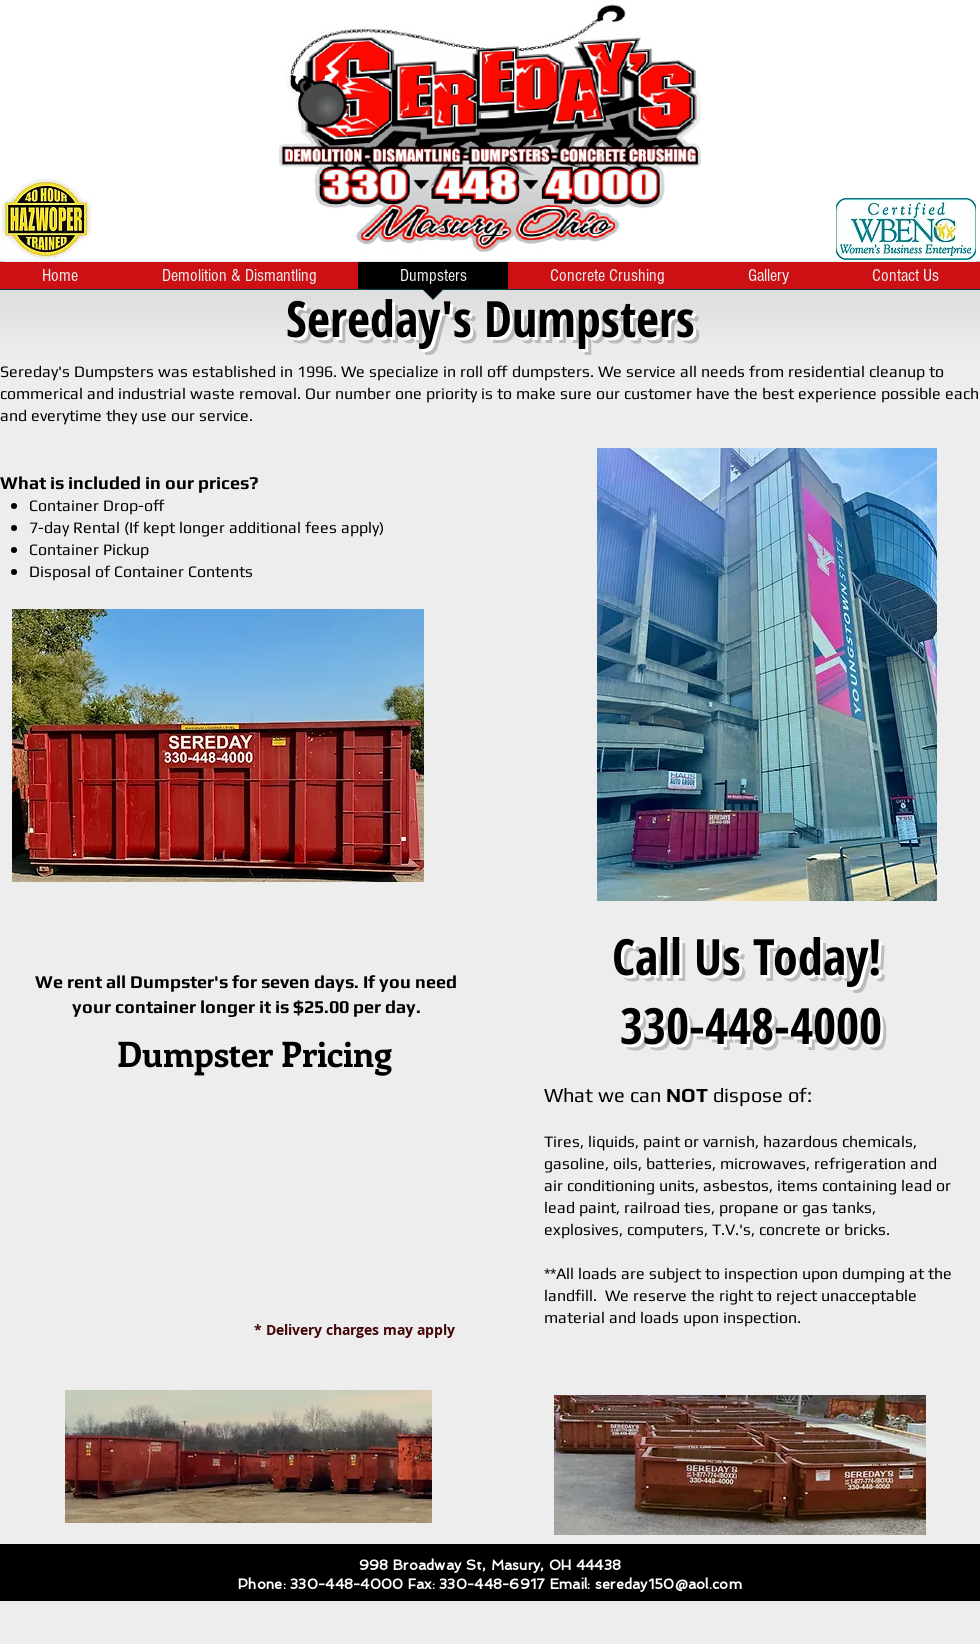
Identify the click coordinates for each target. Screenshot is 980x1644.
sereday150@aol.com (668, 1584)
